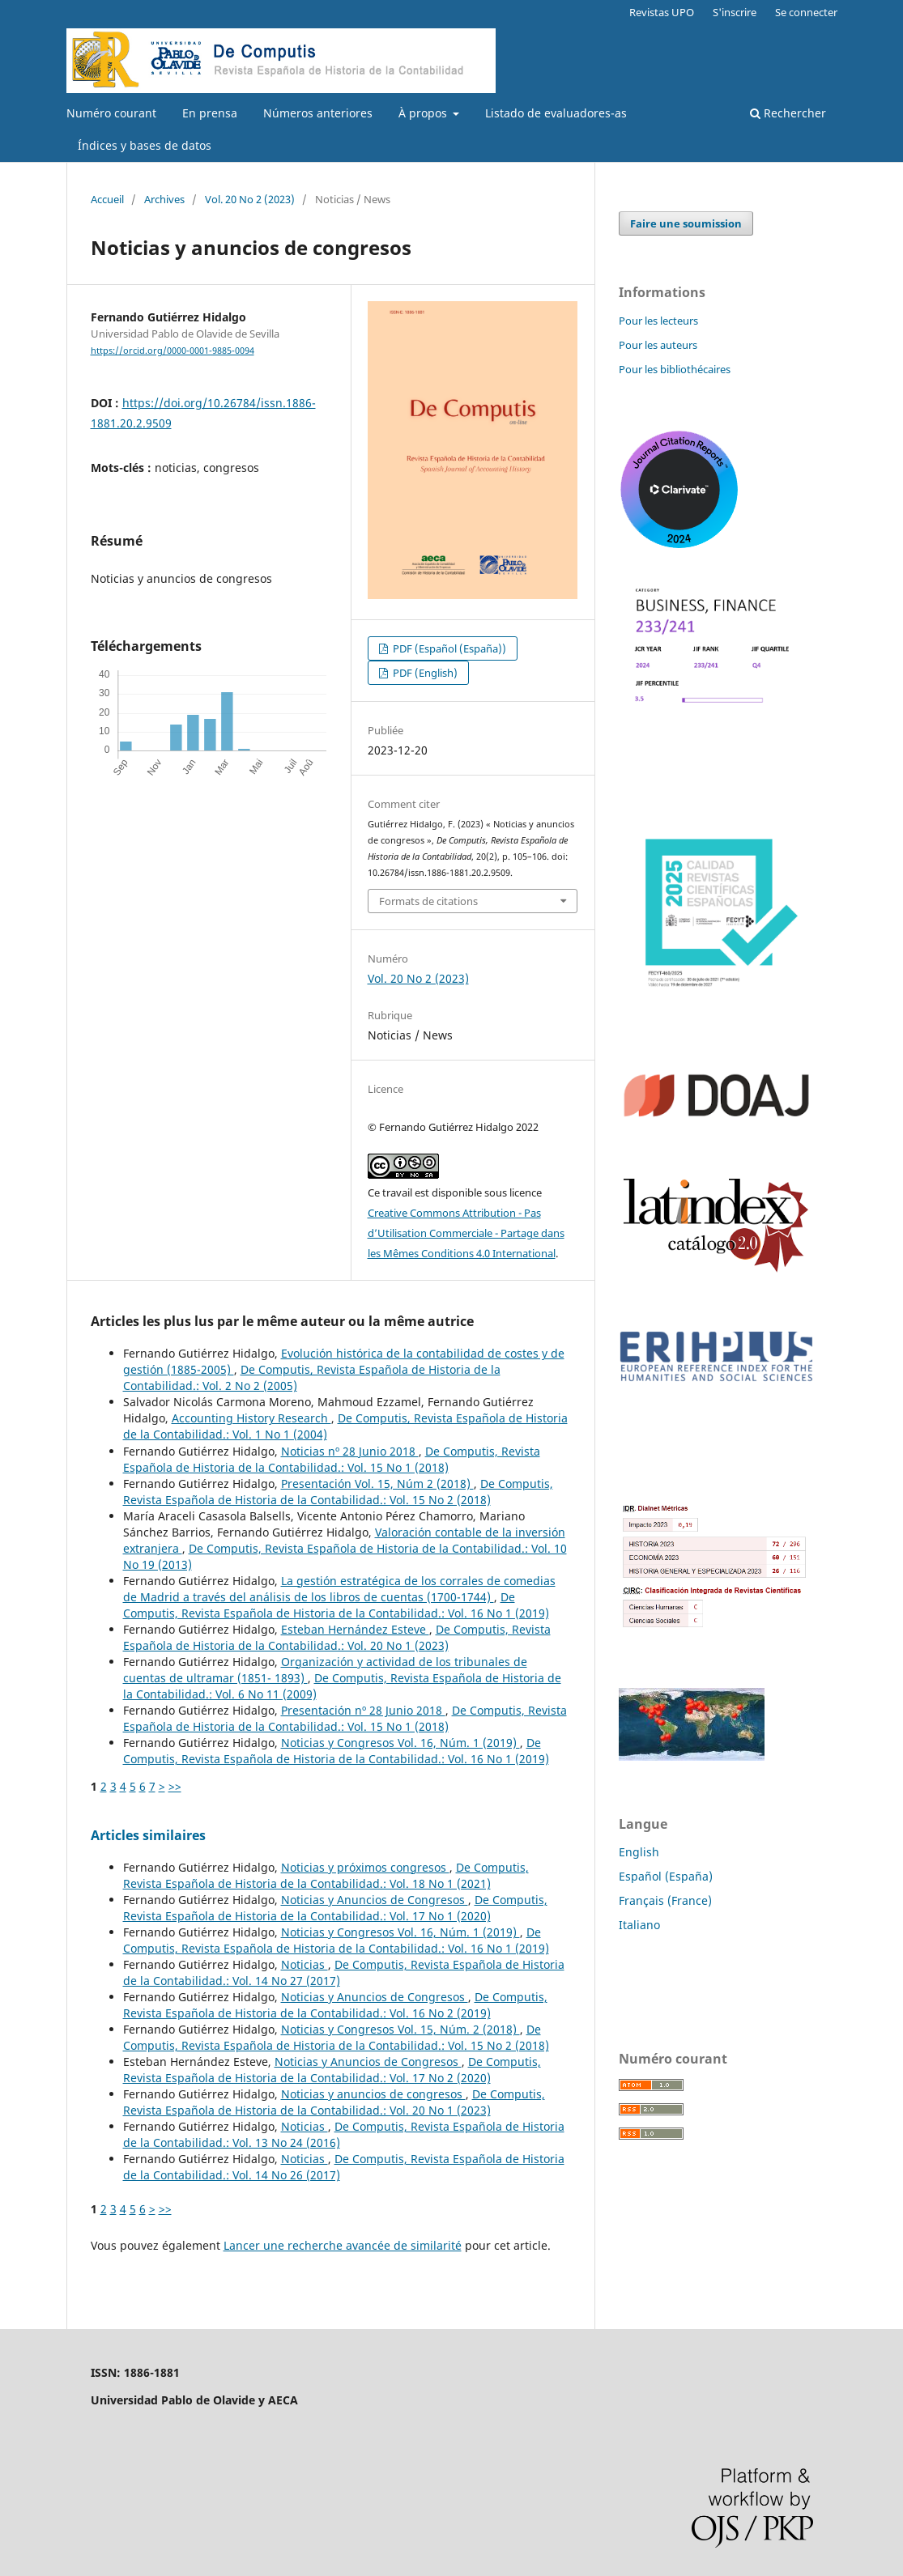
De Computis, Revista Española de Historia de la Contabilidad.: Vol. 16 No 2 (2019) (335, 2005)
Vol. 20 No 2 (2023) (250, 199)
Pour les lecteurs (658, 320)
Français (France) (665, 1900)
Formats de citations (428, 901)
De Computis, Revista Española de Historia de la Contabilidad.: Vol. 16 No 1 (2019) (336, 1605)
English (639, 1852)
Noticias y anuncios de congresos (373, 2094)
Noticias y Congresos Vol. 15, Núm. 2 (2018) (400, 2029)
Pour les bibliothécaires (674, 369)
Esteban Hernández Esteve (355, 1629)
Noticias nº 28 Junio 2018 (350, 1451)
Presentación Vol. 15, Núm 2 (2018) (377, 1483)
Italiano (639, 1924)
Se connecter (806, 12)
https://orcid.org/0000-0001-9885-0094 (172, 350)
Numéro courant (111, 113)
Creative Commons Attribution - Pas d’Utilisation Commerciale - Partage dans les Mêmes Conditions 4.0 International (466, 1232)
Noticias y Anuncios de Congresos (374, 1899)
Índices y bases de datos (144, 145)
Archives (164, 199)
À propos (424, 113)
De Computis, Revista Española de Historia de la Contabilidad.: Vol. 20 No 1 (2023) (337, 1637)
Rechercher (788, 113)
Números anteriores (318, 113)
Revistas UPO (661, 12)
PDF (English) (424, 672)
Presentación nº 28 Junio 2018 (363, 1710)
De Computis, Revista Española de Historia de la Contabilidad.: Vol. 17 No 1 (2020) (335, 1907)
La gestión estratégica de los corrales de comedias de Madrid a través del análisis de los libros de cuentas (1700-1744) (339, 1589)
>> (174, 1786)
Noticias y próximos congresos (365, 1867)
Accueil (107, 199)
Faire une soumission (686, 223)
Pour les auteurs (658, 345)
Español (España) (666, 1876)
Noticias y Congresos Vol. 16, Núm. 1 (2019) (400, 1742)
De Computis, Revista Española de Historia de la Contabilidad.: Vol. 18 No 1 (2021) (326, 1875)
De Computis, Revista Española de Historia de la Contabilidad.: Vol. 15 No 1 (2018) (331, 1459)
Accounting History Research (251, 1418)
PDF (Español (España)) (448, 648)
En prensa (209, 113)
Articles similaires (148, 1835)
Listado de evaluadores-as (556, 113)
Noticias (304, 1964)
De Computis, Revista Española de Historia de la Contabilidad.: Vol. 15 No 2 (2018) (338, 1491)
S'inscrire (734, 12)
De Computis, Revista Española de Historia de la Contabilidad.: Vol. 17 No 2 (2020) (332, 2069)
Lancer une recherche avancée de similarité (343, 2245)
